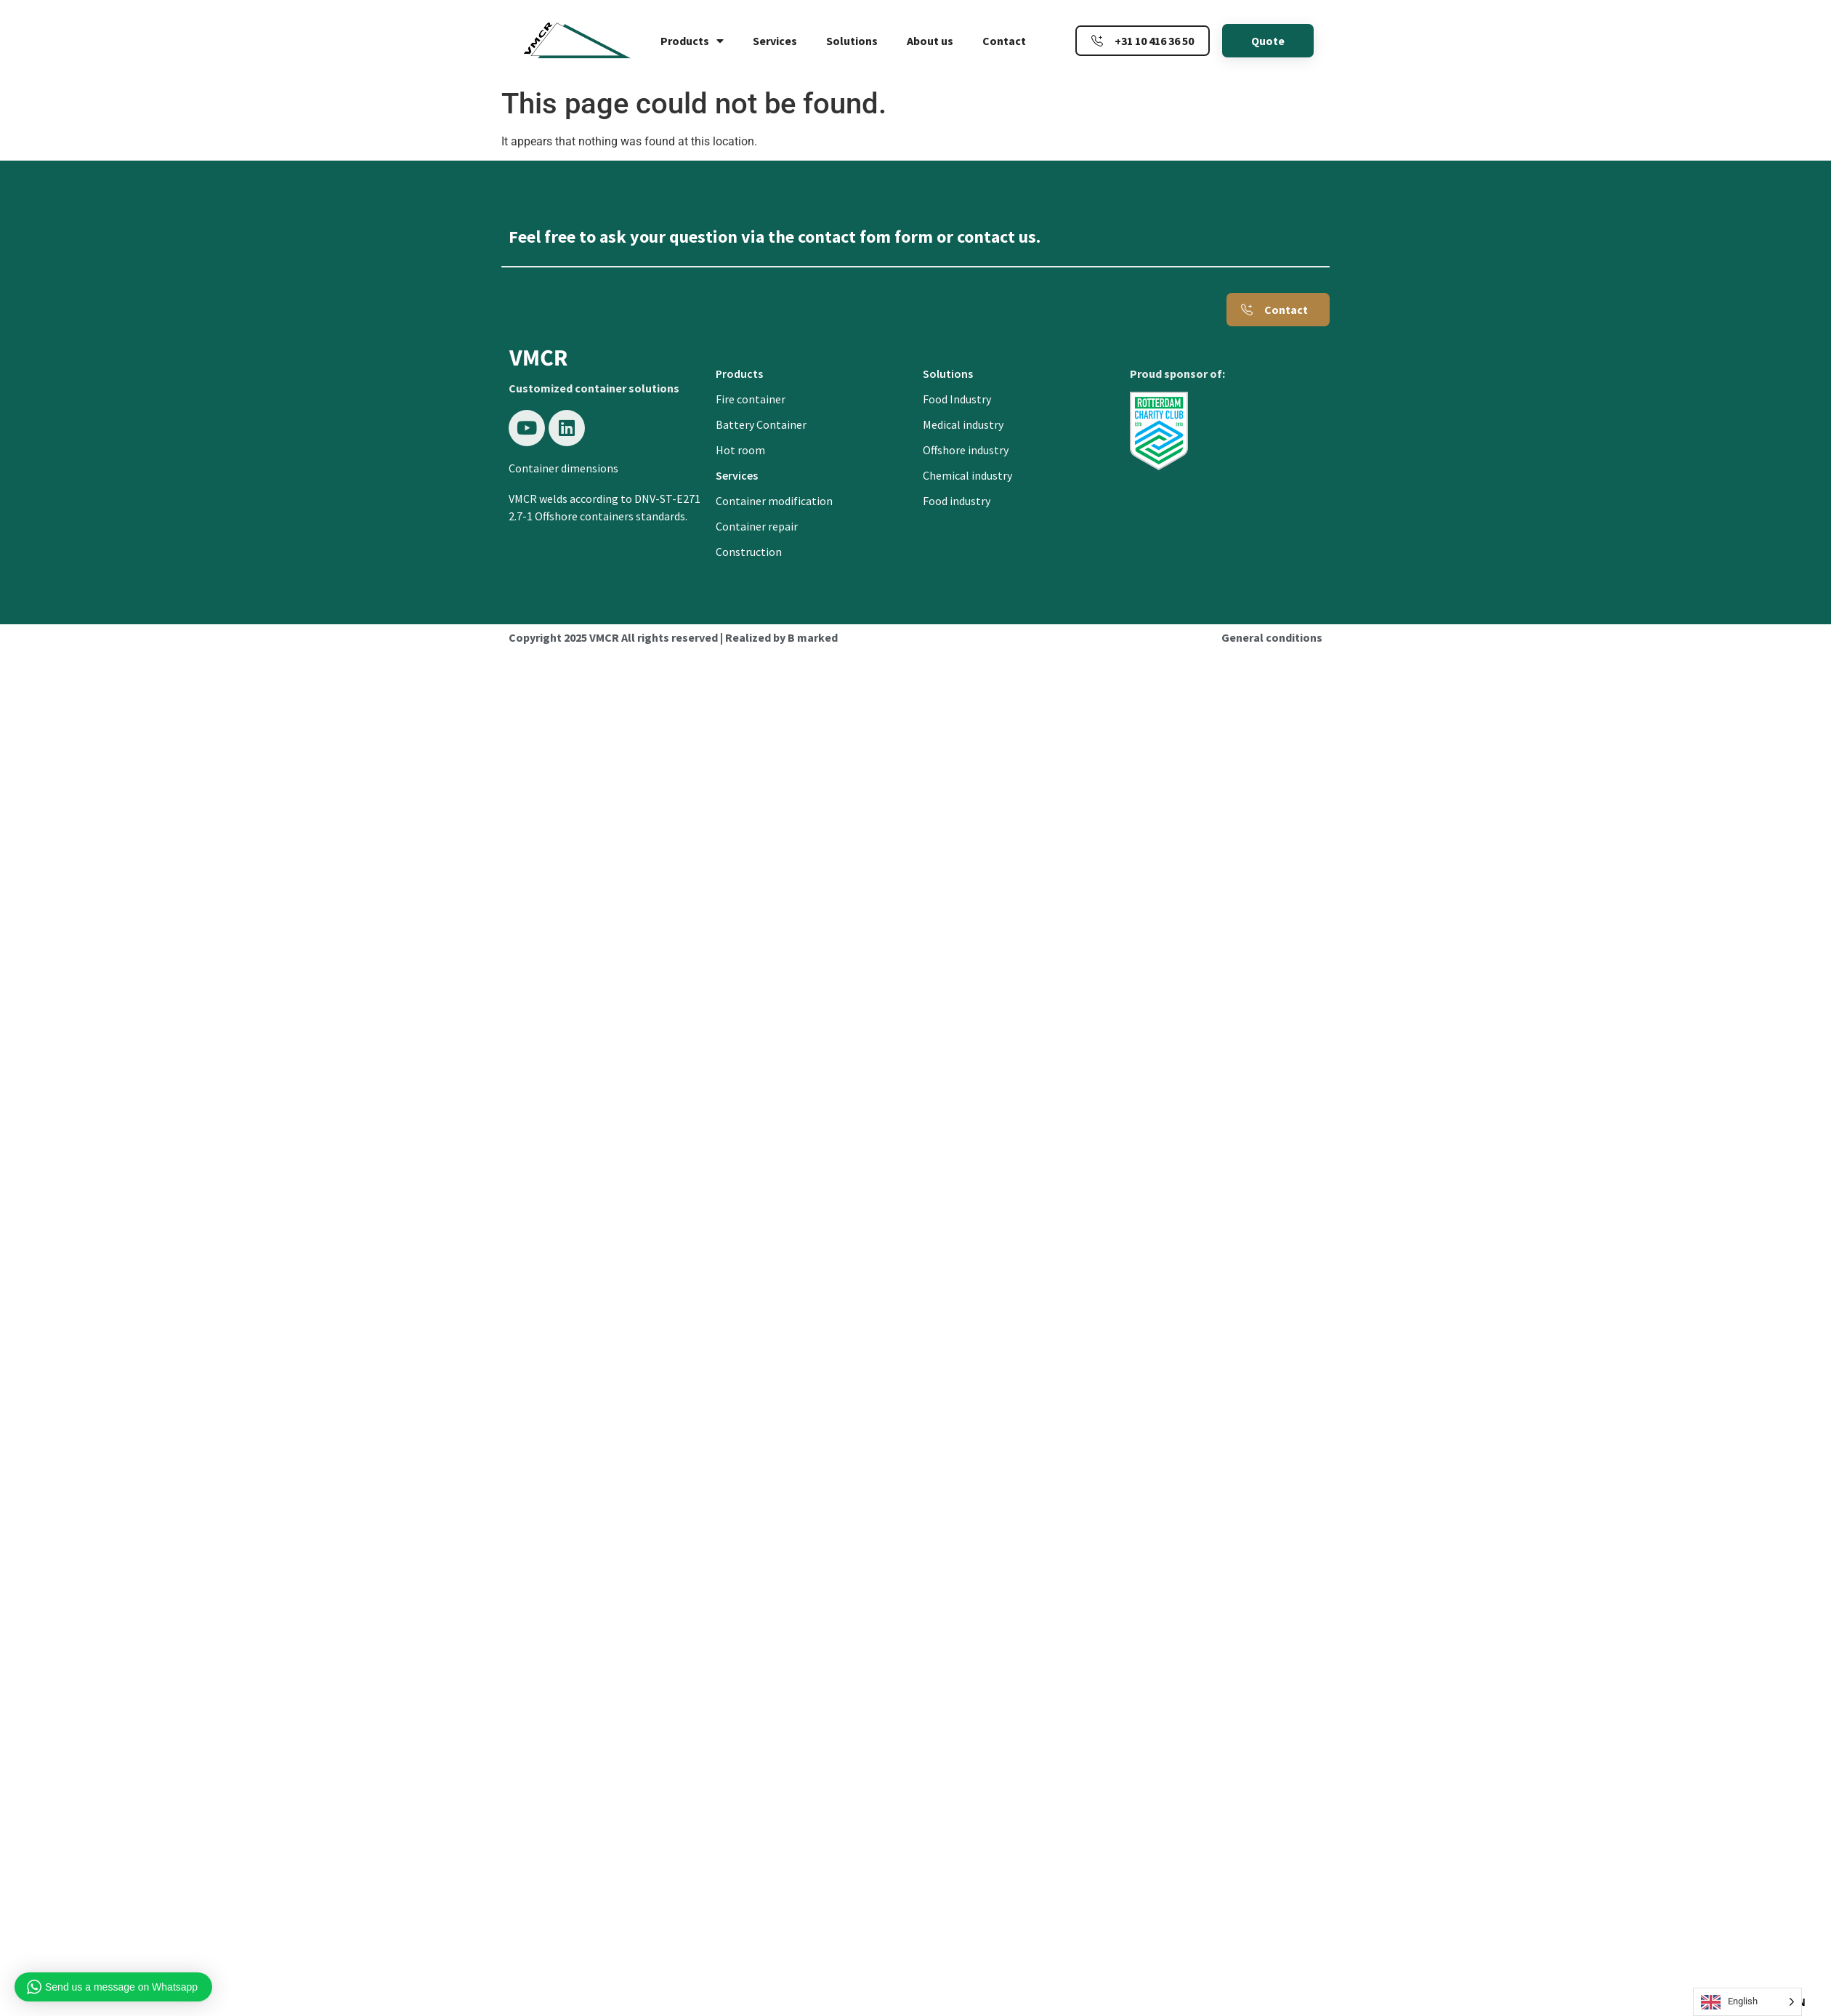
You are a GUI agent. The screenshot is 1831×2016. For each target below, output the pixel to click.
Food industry (956, 500)
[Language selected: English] (1747, 2002)
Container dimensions (563, 468)
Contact (1004, 40)
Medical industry (963, 424)
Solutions (852, 40)
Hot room (740, 450)
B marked (813, 637)
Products (692, 41)
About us (930, 40)
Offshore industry (966, 450)
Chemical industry (967, 475)
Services (775, 40)
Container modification (774, 500)
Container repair (757, 526)
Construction (749, 551)
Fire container (750, 399)
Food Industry (957, 399)
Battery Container (761, 424)
